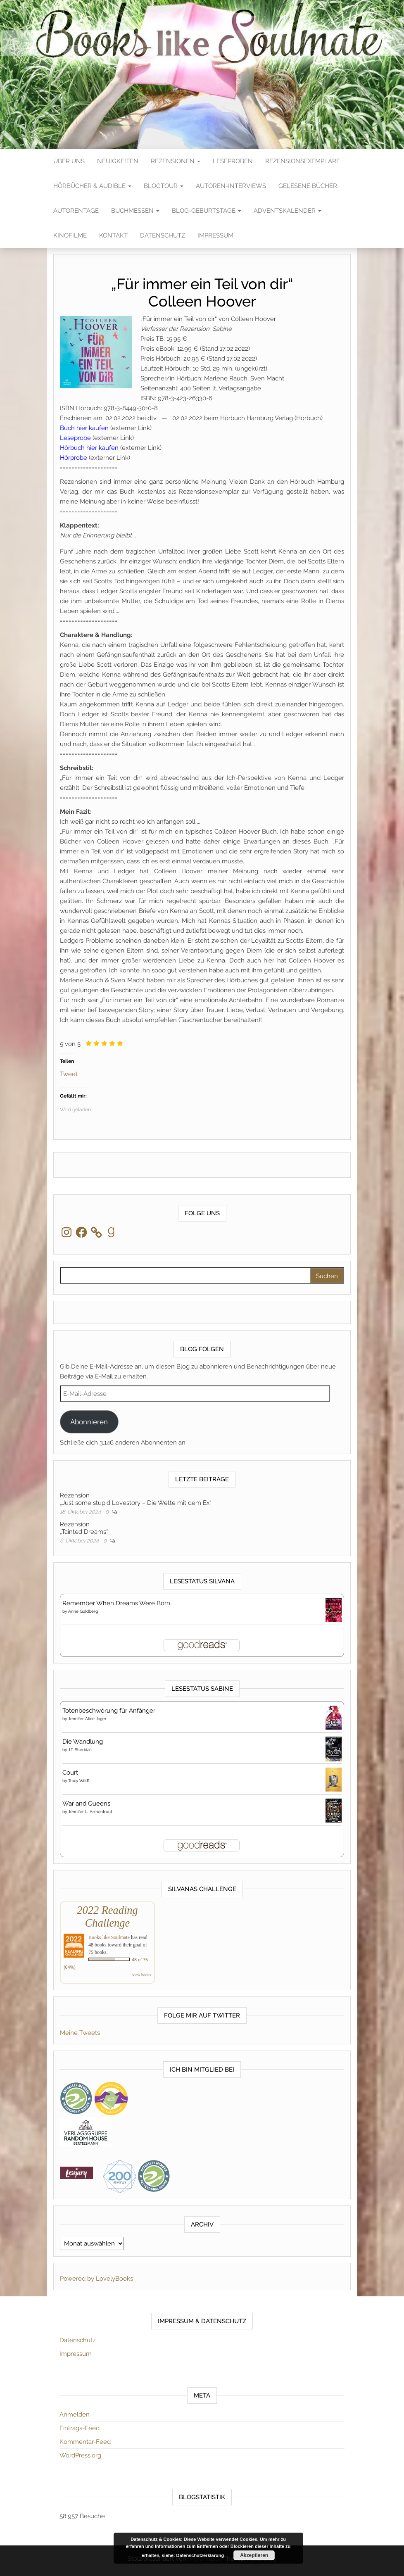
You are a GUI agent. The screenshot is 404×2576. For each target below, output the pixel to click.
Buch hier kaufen (84, 428)
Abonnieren (89, 1422)
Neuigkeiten (117, 161)
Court (70, 1772)
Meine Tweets (80, 2033)
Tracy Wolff (78, 1780)
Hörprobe (73, 457)
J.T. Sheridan (80, 1749)
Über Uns (69, 161)
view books (141, 1974)
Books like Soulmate (109, 1937)
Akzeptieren (254, 2555)
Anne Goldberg (83, 1611)
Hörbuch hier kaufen (89, 448)
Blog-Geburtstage (206, 210)
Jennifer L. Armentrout (90, 1811)
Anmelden (74, 2414)
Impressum (215, 235)
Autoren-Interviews (231, 186)
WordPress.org (80, 2455)
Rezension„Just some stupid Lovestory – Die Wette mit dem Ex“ (135, 1499)
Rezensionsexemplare (302, 161)
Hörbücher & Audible (92, 186)
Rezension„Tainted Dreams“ (84, 1528)
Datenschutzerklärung (200, 2555)
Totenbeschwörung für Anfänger (108, 1710)
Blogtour (163, 186)
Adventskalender (287, 210)
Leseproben (233, 161)
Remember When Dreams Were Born (116, 1603)
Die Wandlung (82, 1741)
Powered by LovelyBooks (96, 2278)
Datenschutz (162, 235)
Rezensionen (175, 161)
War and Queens (86, 1803)
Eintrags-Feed (79, 2428)
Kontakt (113, 235)
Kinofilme (70, 235)
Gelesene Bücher (307, 186)
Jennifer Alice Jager (87, 1718)
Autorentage (76, 210)
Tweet (69, 1073)
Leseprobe (75, 438)
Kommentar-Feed (85, 2441)
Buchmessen (135, 210)
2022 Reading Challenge (107, 1916)
